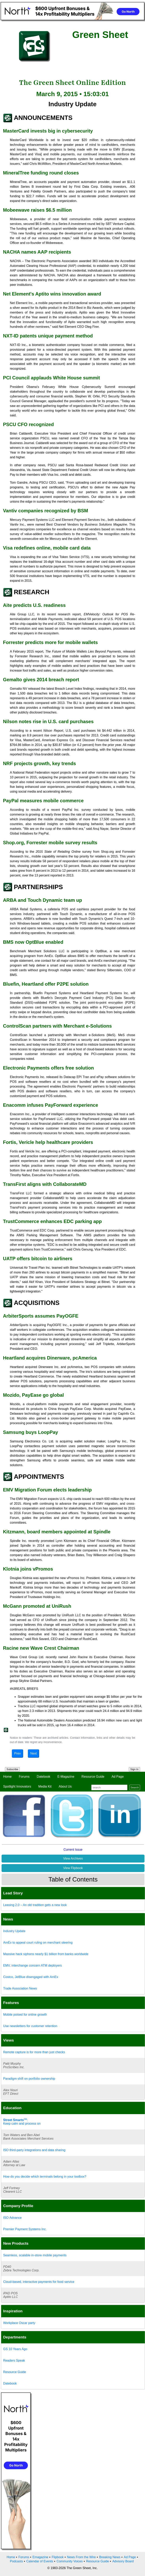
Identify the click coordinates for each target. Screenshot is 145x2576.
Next (33, 1753)
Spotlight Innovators (17, 1786)
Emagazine (40, 2557)
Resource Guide (93, 1776)
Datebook (43, 1776)
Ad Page (118, 1776)
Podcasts (16, 2561)
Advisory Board (123, 2561)
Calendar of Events (39, 2561)
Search (135, 1787)
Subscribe (12, 1769)
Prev (17, 1753)
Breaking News (110, 2557)
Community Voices (69, 2561)
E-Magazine (65, 1776)
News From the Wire (81, 2557)
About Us (65, 1786)
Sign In (134, 1769)
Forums (24, 1776)
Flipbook (58, 2557)
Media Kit (45, 1786)
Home (7, 1776)
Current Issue (72, 1849)
